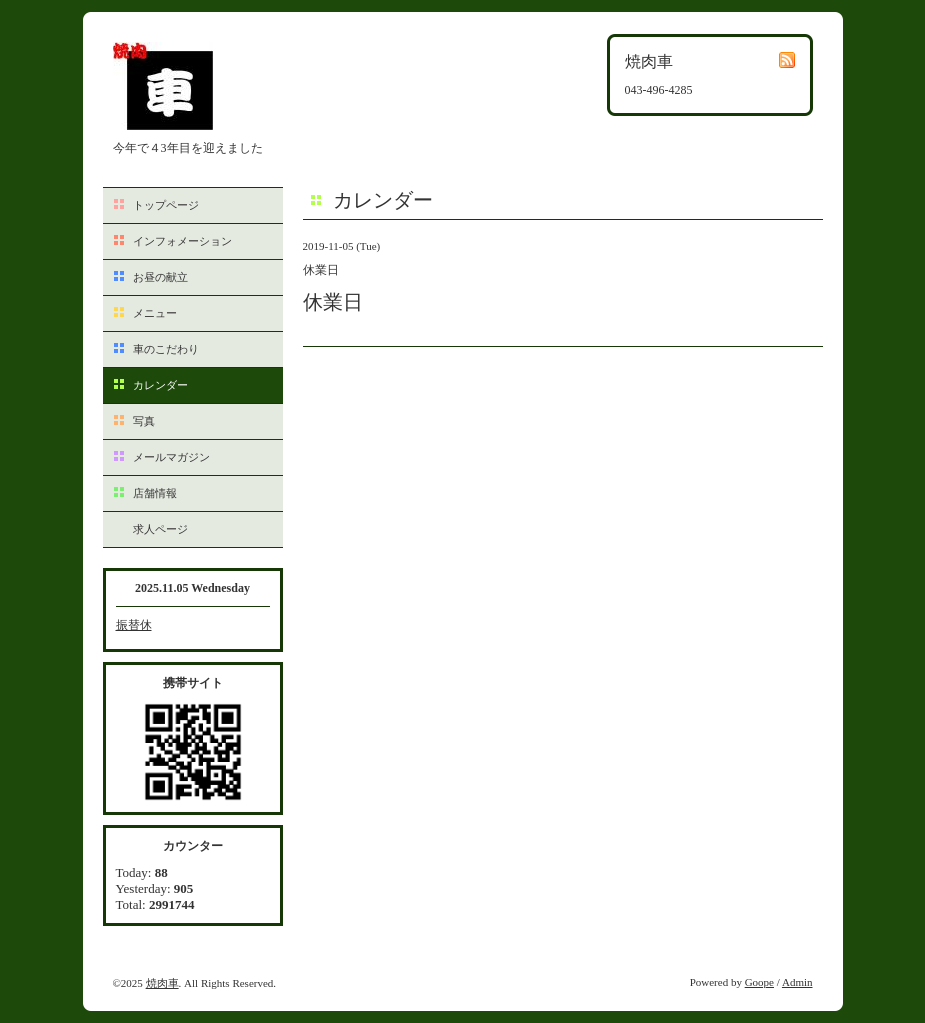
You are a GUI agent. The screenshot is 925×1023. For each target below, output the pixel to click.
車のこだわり (166, 349)
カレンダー (160, 385)
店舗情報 (155, 493)
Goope (759, 982)
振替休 (134, 625)
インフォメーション (182, 241)
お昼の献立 (160, 277)
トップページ (166, 205)
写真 (144, 421)
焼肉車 (162, 983)
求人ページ (160, 529)
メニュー (155, 313)
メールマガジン (171, 457)
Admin (797, 982)
